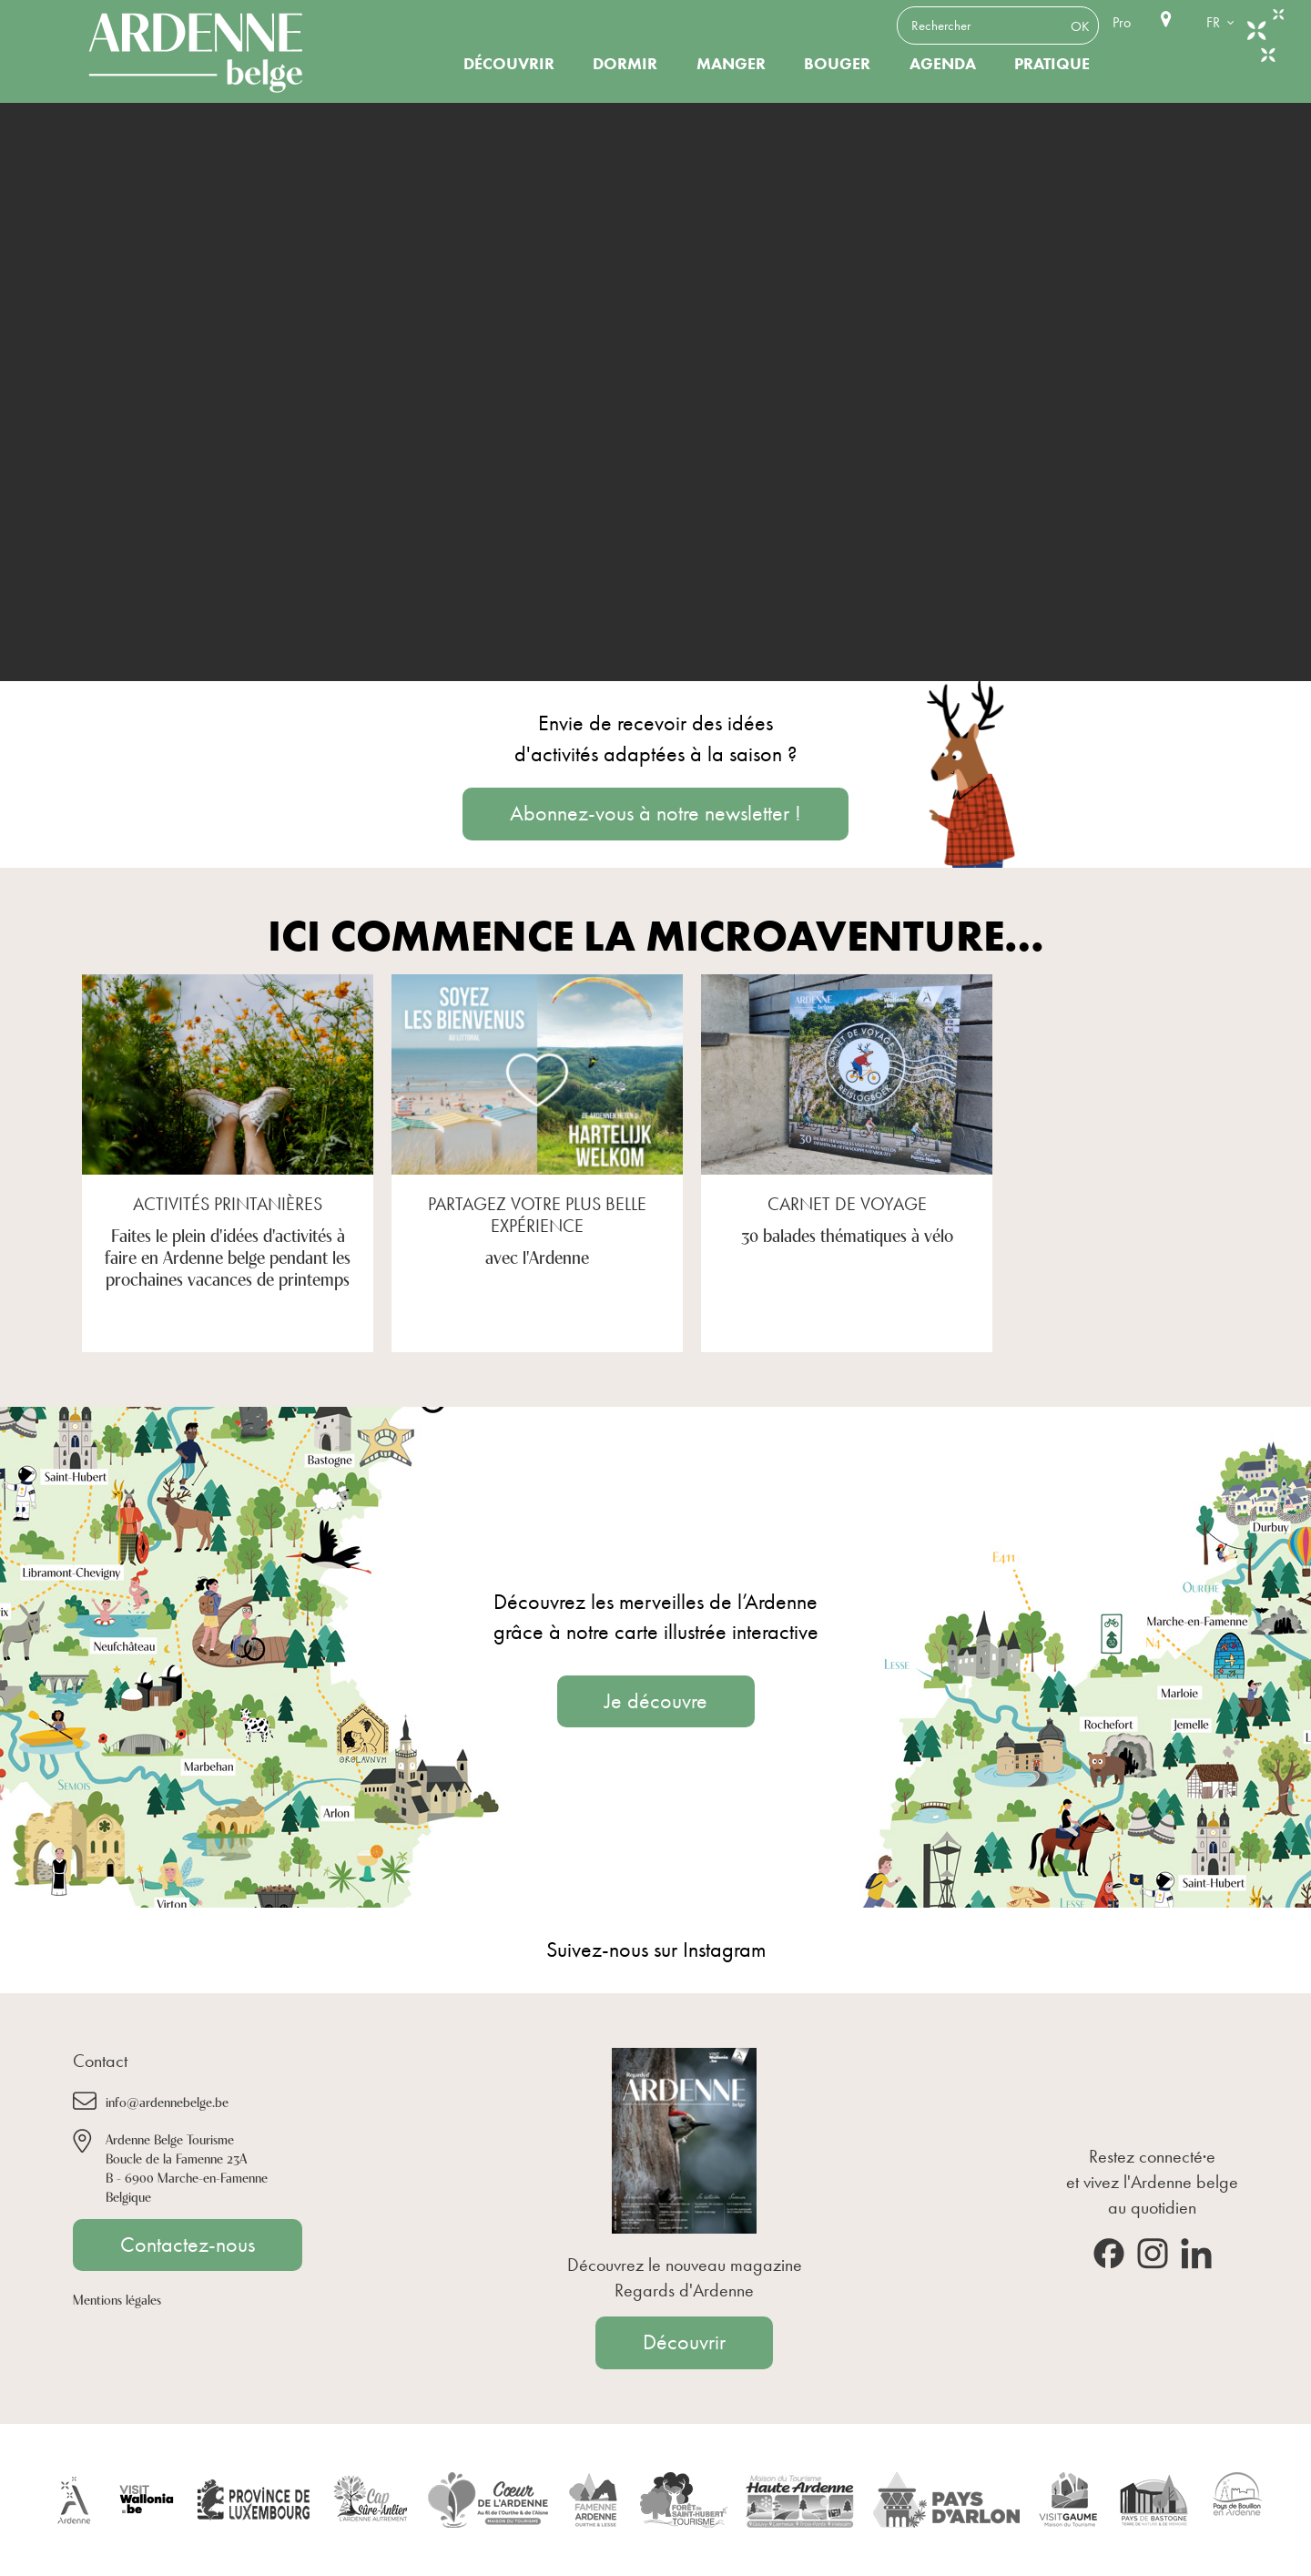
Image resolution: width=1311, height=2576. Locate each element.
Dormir (625, 64)
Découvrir (508, 64)
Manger (731, 64)
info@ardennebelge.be (167, 2101)
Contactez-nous (187, 2244)
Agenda (943, 64)
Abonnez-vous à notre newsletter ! (655, 813)
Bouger (837, 64)
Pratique (1052, 64)
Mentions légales (117, 2298)
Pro (1122, 22)
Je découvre (656, 1701)
